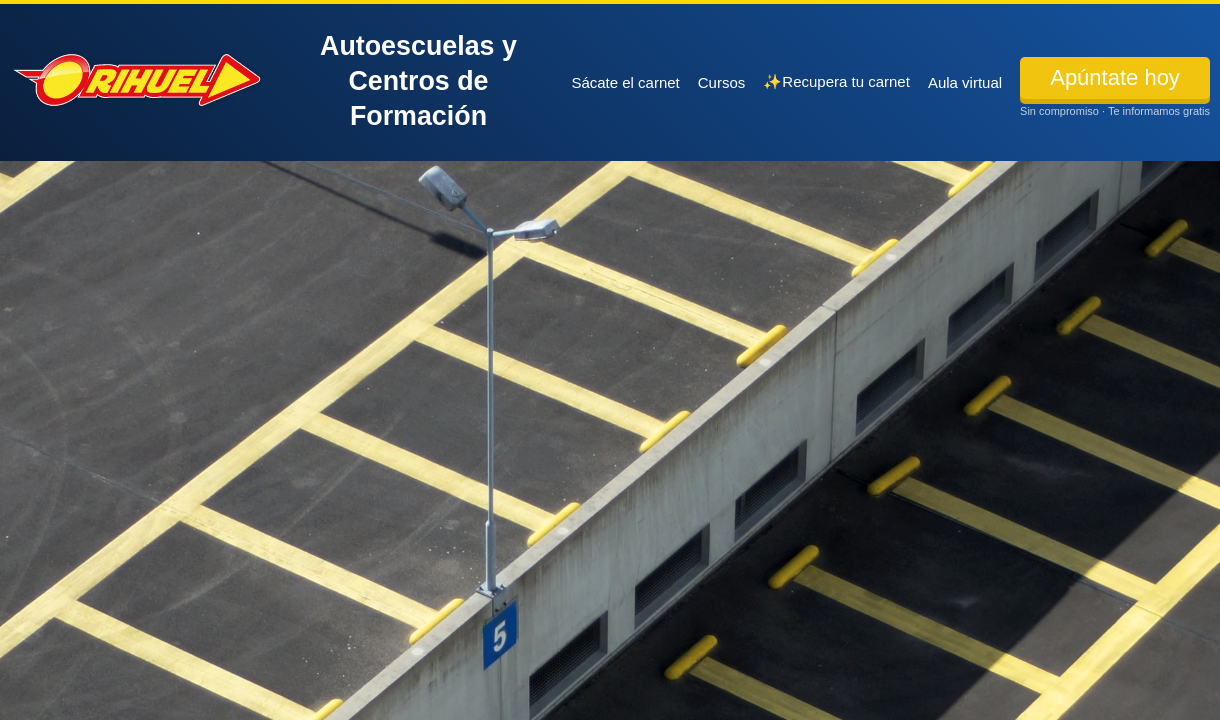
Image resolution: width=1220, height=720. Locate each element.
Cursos (722, 82)
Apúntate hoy (1115, 77)
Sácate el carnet (625, 82)
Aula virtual (965, 82)
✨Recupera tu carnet (836, 81)
